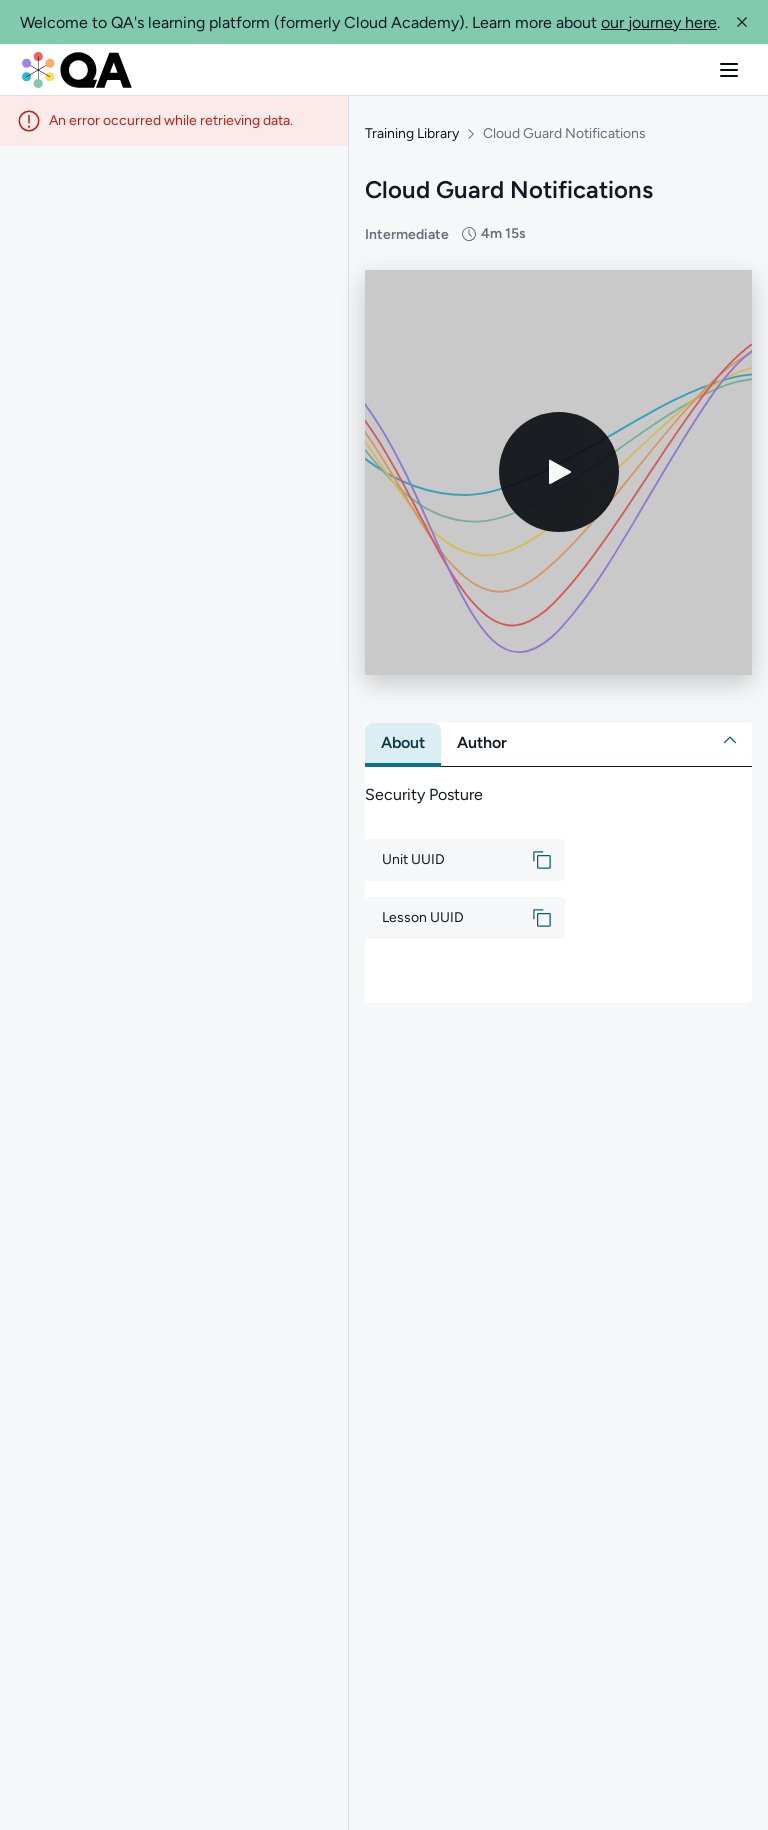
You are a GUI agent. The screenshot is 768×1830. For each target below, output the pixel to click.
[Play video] (559, 464)
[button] (742, 22)
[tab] (403, 735)
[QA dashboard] (77, 70)
